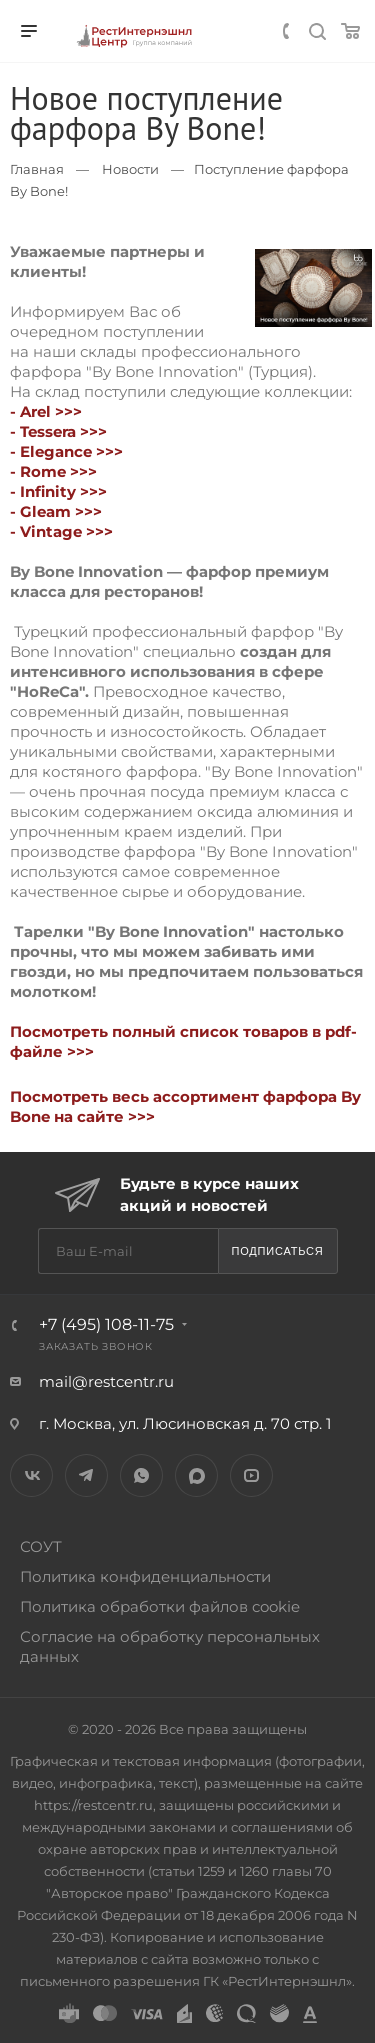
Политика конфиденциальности (145, 1576)
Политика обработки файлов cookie (160, 1606)
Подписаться (277, 1251)
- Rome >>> (53, 471)
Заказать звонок (96, 1346)
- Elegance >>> (66, 451)
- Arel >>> (46, 411)
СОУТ (41, 1546)
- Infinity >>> (58, 491)
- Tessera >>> (58, 431)
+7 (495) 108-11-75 (106, 1324)
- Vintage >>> (61, 531)
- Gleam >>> (56, 511)
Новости (130, 169)
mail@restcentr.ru (106, 1381)
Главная (37, 169)
